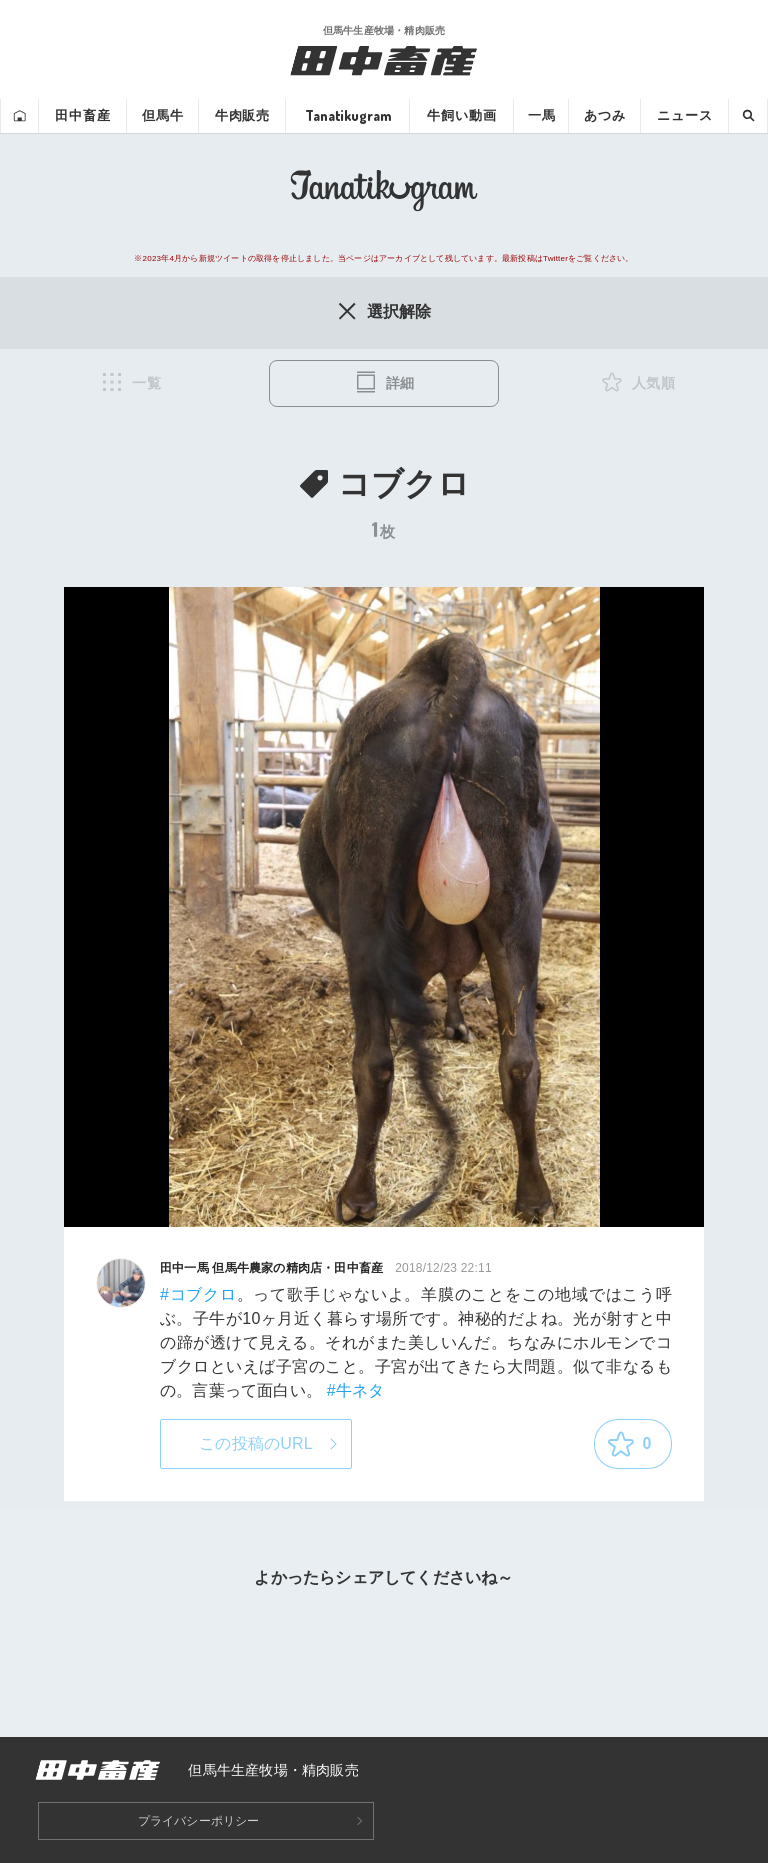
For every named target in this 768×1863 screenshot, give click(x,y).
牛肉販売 (242, 115)
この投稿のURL (256, 1443)
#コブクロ (198, 1294)
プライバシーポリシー (199, 1821)
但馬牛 (163, 115)
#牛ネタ (356, 1390)
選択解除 (383, 311)
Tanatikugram (348, 115)
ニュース (684, 115)
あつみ (605, 115)
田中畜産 (82, 115)
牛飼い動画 (461, 115)
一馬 (542, 115)
